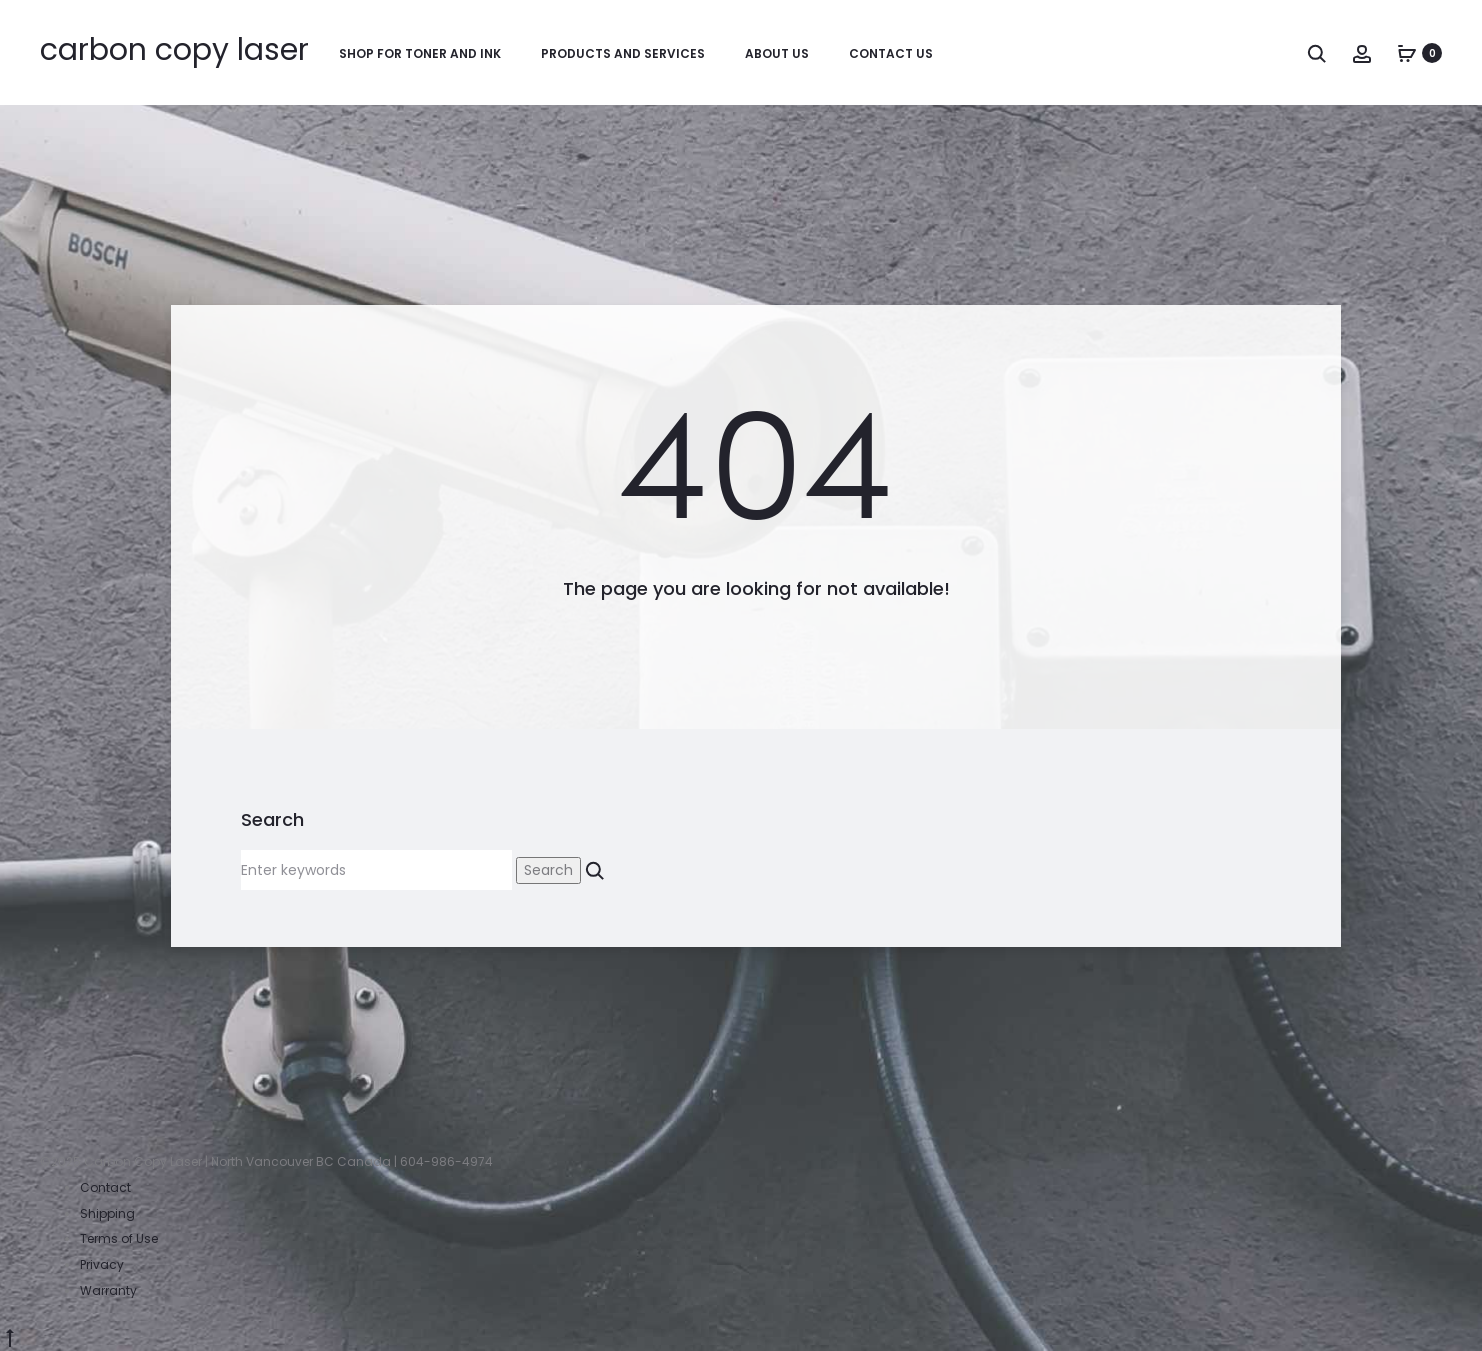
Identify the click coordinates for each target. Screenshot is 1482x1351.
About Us (777, 53)
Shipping (107, 1213)
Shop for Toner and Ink (420, 53)
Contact (105, 1187)
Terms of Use (119, 1238)
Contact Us (891, 53)
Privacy (102, 1264)
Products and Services (623, 53)
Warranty (108, 1290)
